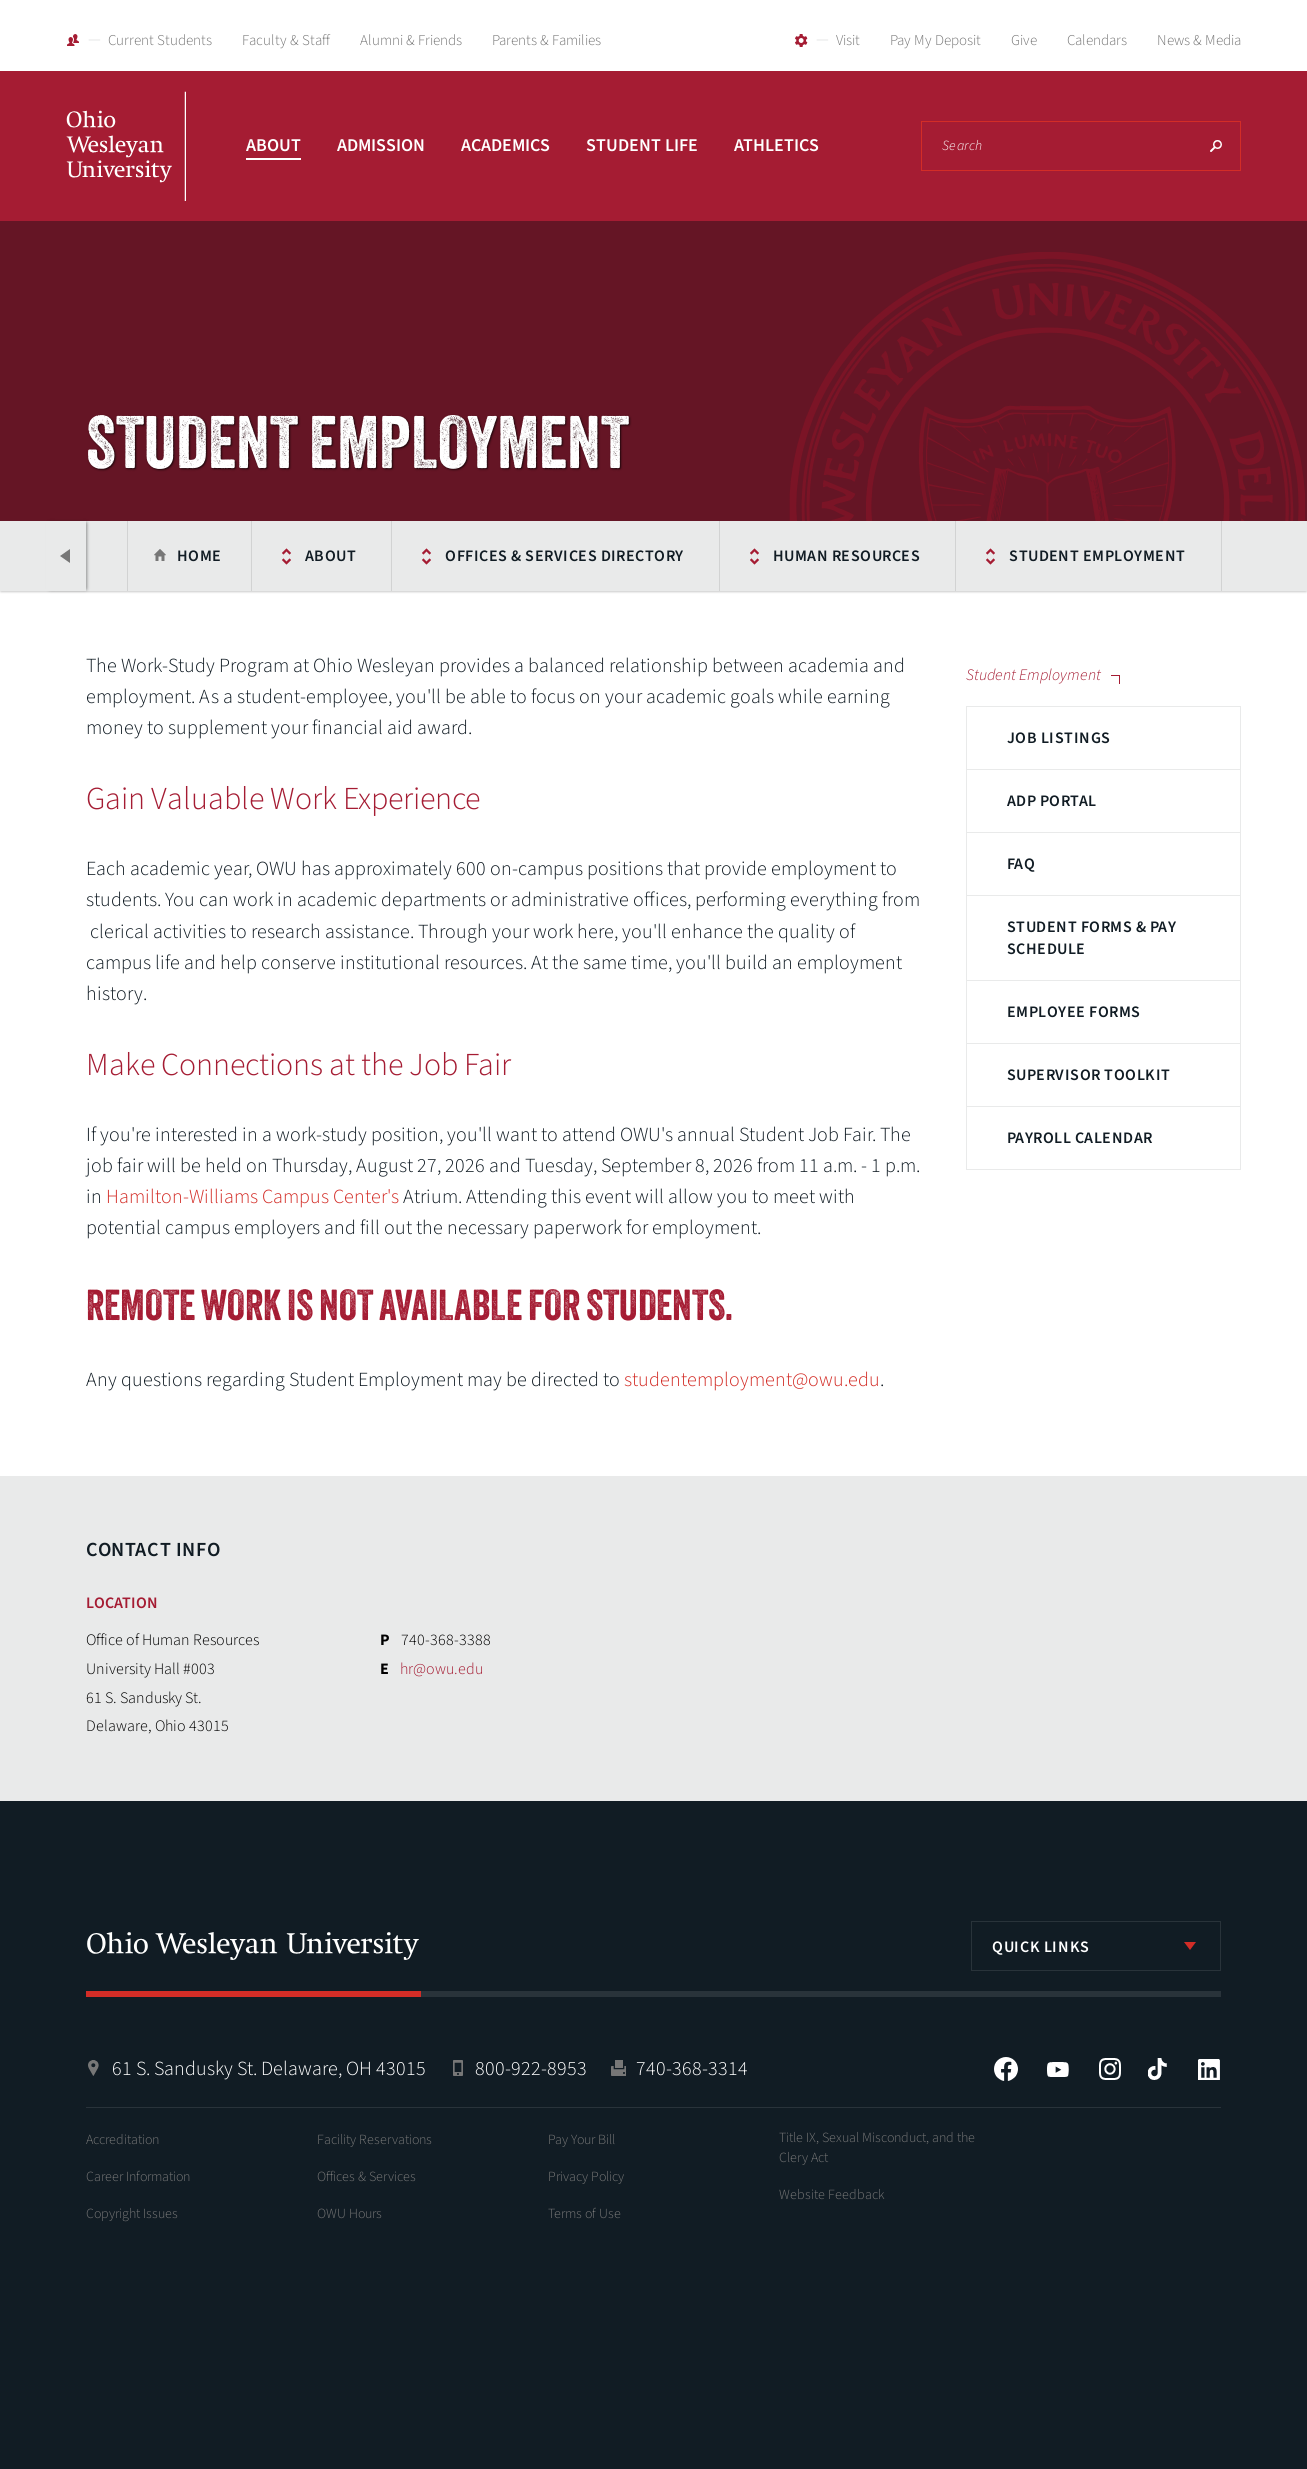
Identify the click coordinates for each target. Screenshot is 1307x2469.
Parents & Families (546, 40)
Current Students (160, 40)
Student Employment (1097, 556)
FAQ (1021, 864)
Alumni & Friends (411, 40)
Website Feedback (832, 2195)
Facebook (1006, 2069)
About (273, 145)
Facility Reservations (374, 2140)
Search (1216, 146)
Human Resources (846, 556)
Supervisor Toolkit (1089, 1075)
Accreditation (122, 2140)
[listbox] (1096, 1946)
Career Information (138, 2177)
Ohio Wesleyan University (126, 168)
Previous (66, 556)
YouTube (1058, 2069)
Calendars (1097, 40)
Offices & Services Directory (564, 556)
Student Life (642, 145)
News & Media (1199, 40)
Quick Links (1041, 1947)
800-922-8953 (531, 2069)
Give (1024, 40)
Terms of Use (584, 2214)
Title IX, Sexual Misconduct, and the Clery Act (877, 2148)
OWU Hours (349, 2214)
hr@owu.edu (441, 1669)
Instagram (1110, 2069)
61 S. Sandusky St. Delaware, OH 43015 (269, 2069)
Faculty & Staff (286, 40)
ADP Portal (1052, 801)
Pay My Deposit (935, 40)
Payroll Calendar (1080, 1138)
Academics (505, 145)
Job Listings (1059, 738)
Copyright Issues (132, 2214)
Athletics (776, 145)
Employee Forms (1074, 1012)
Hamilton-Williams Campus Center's (252, 1197)
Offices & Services (366, 2177)
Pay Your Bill (581, 2140)
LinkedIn (1209, 2069)
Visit (848, 40)
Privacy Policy (586, 2177)
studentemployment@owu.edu (752, 1380)
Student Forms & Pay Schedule (1091, 938)
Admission (381, 145)
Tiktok (1157, 2069)
